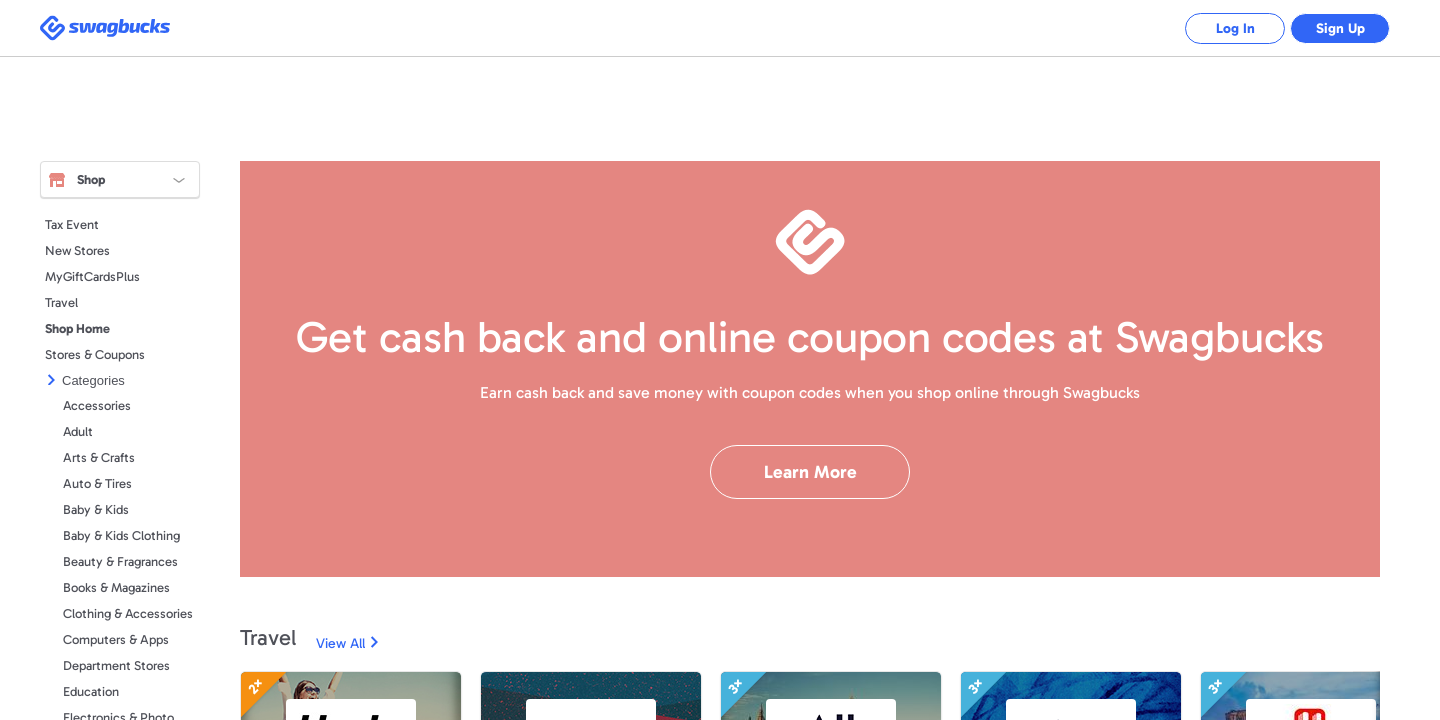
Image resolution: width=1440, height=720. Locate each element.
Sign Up (1340, 28)
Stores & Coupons (95, 354)
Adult (78, 431)
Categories (93, 380)
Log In (1235, 28)
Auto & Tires (97, 483)
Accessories (97, 405)
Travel (61, 302)
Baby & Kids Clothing (121, 535)
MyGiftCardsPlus (92, 276)
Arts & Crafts (99, 457)
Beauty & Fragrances (120, 561)
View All (340, 643)
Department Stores (116, 665)
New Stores (77, 250)
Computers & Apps (116, 639)
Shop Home (77, 328)
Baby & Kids (96, 509)
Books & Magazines (116, 587)
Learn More (810, 472)
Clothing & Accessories (128, 613)
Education (91, 691)
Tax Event (72, 224)
